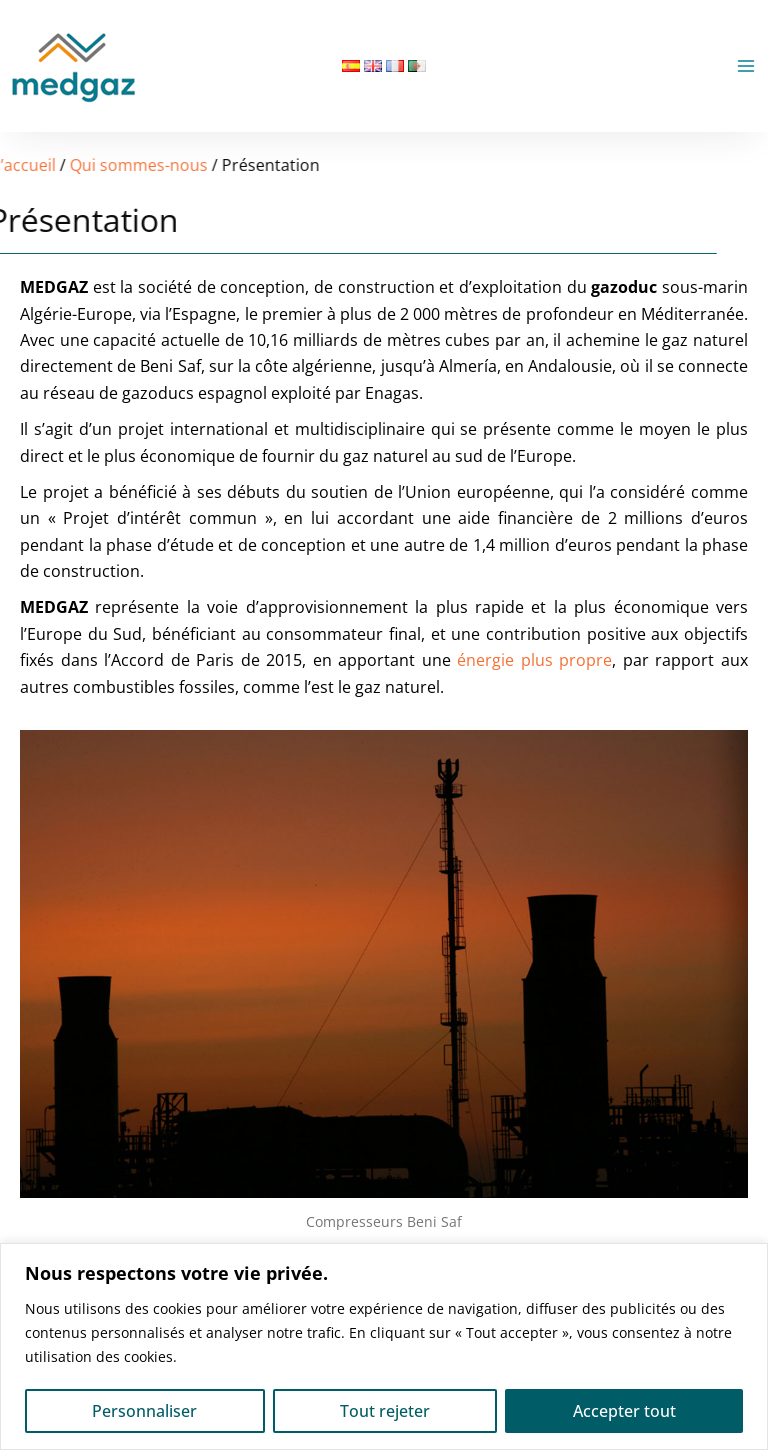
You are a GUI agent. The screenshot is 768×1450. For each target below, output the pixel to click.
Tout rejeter (385, 1411)
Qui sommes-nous (89, 165)
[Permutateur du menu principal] (746, 66)
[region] (384, 1346)
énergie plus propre (534, 660)
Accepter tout (624, 1411)
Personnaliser (144, 1411)
